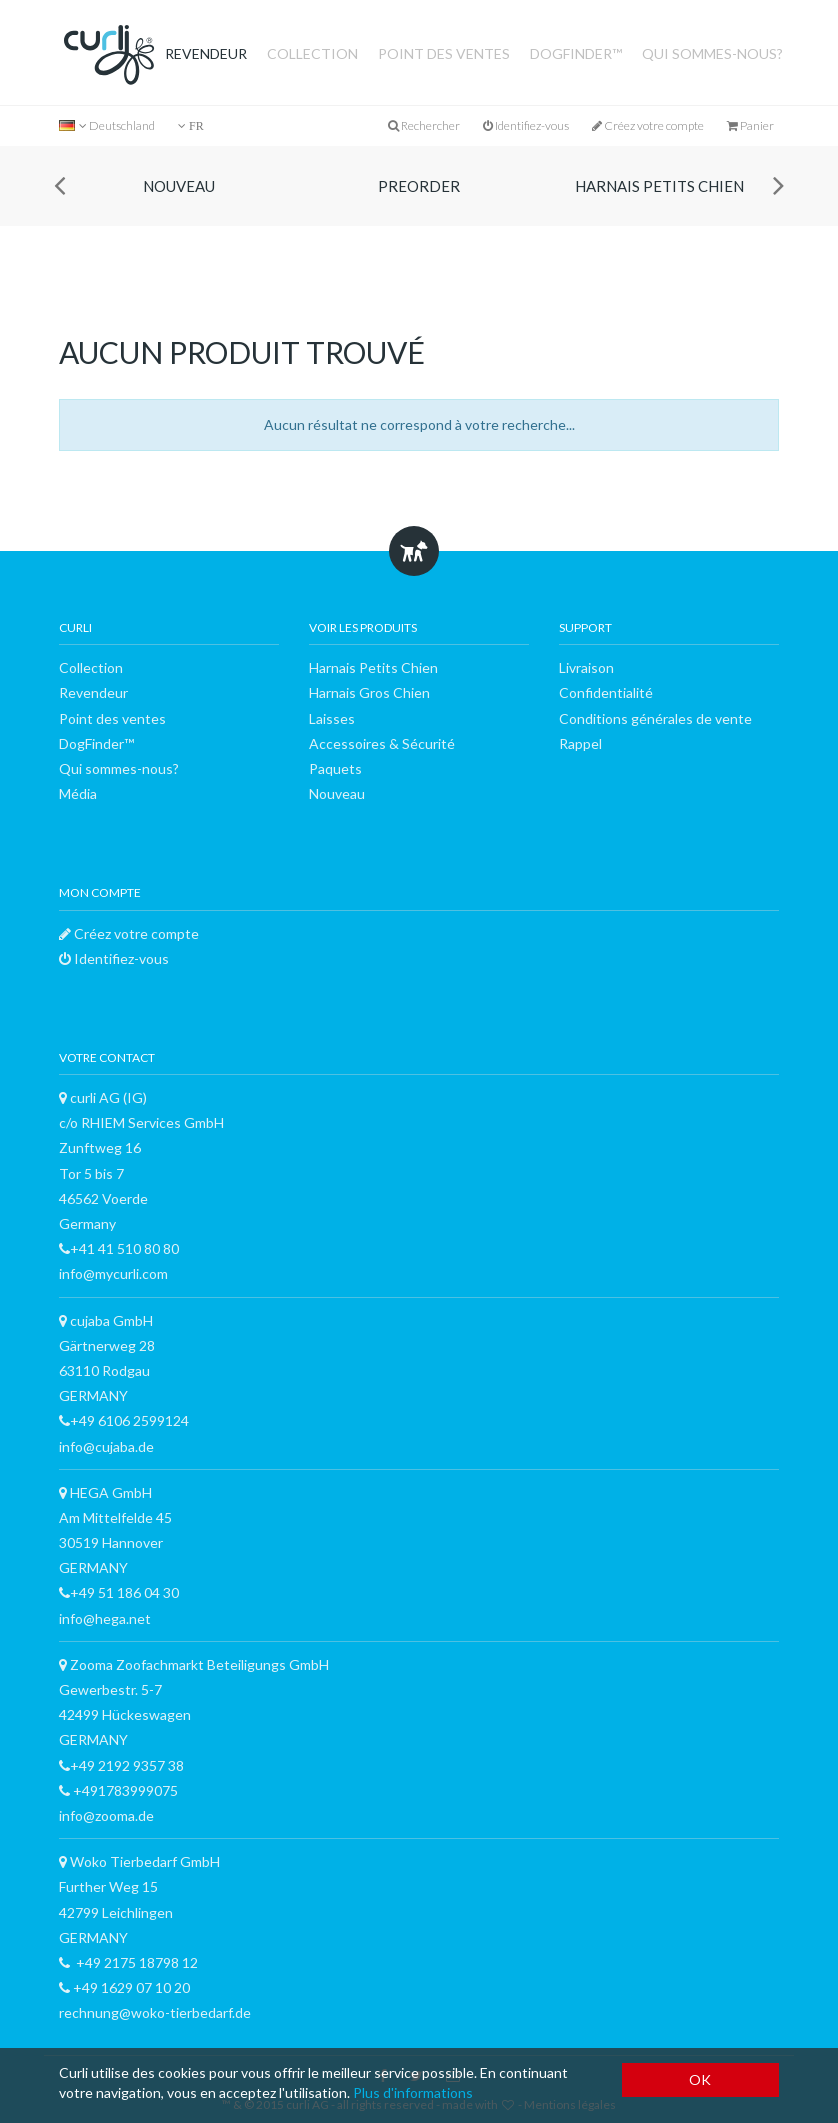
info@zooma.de (106, 1815)
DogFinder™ (576, 53)
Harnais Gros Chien (369, 692)
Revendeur (206, 53)
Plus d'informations (413, 2092)
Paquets (335, 768)
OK (700, 2079)
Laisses (332, 718)
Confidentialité (606, 692)
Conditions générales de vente (655, 718)
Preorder (419, 186)
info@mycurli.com (113, 1273)
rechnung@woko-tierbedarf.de (155, 2012)
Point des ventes (444, 53)
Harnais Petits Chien (659, 186)
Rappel (580, 743)
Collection (312, 53)
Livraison (586, 667)
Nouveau (179, 186)
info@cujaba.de (106, 1446)
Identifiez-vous (526, 125)
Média (78, 793)
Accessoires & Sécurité (382, 743)
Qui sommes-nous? (712, 53)
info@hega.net (105, 1618)
